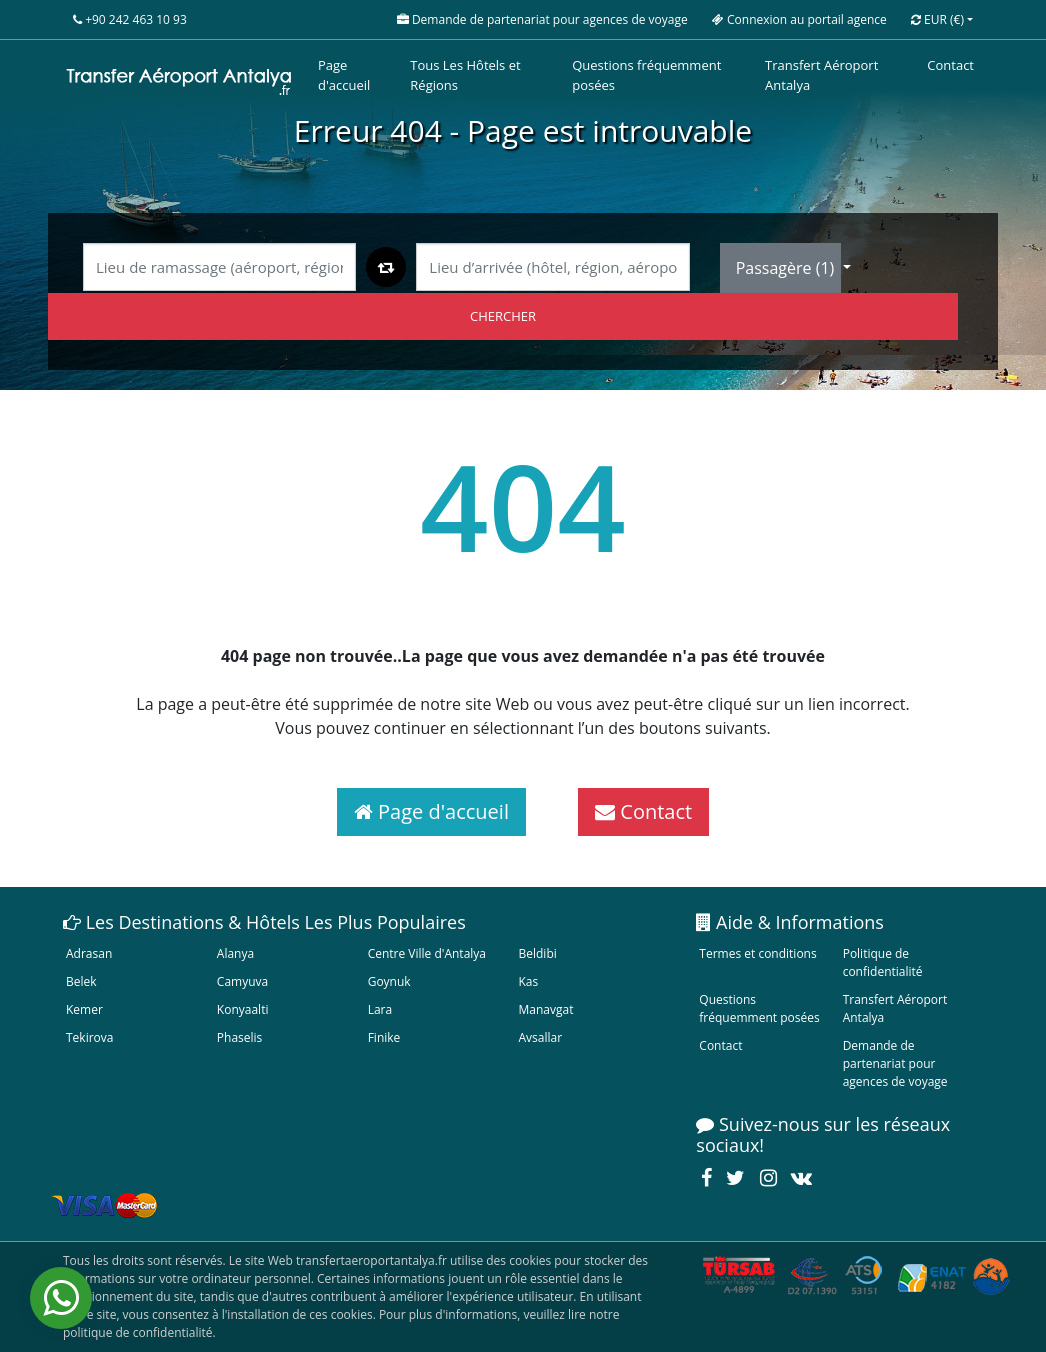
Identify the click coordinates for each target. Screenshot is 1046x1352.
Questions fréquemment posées (646, 75)
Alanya (235, 953)
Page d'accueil (344, 75)
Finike (384, 1037)
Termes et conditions (757, 953)
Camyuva (242, 981)
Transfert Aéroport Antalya (821, 75)
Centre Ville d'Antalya (427, 953)
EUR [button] (937, 19)
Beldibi (537, 953)
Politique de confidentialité (883, 962)
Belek (81, 981)
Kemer (84, 1009)
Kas (528, 981)
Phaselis (239, 1037)
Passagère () (787, 268)
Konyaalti (243, 1009)
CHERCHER (503, 316)
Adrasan (89, 953)
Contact (950, 65)
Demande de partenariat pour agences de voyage (895, 1063)
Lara (380, 1009)
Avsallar (540, 1037)
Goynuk (389, 981)
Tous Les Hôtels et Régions (465, 75)
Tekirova (89, 1037)
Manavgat (545, 1009)
